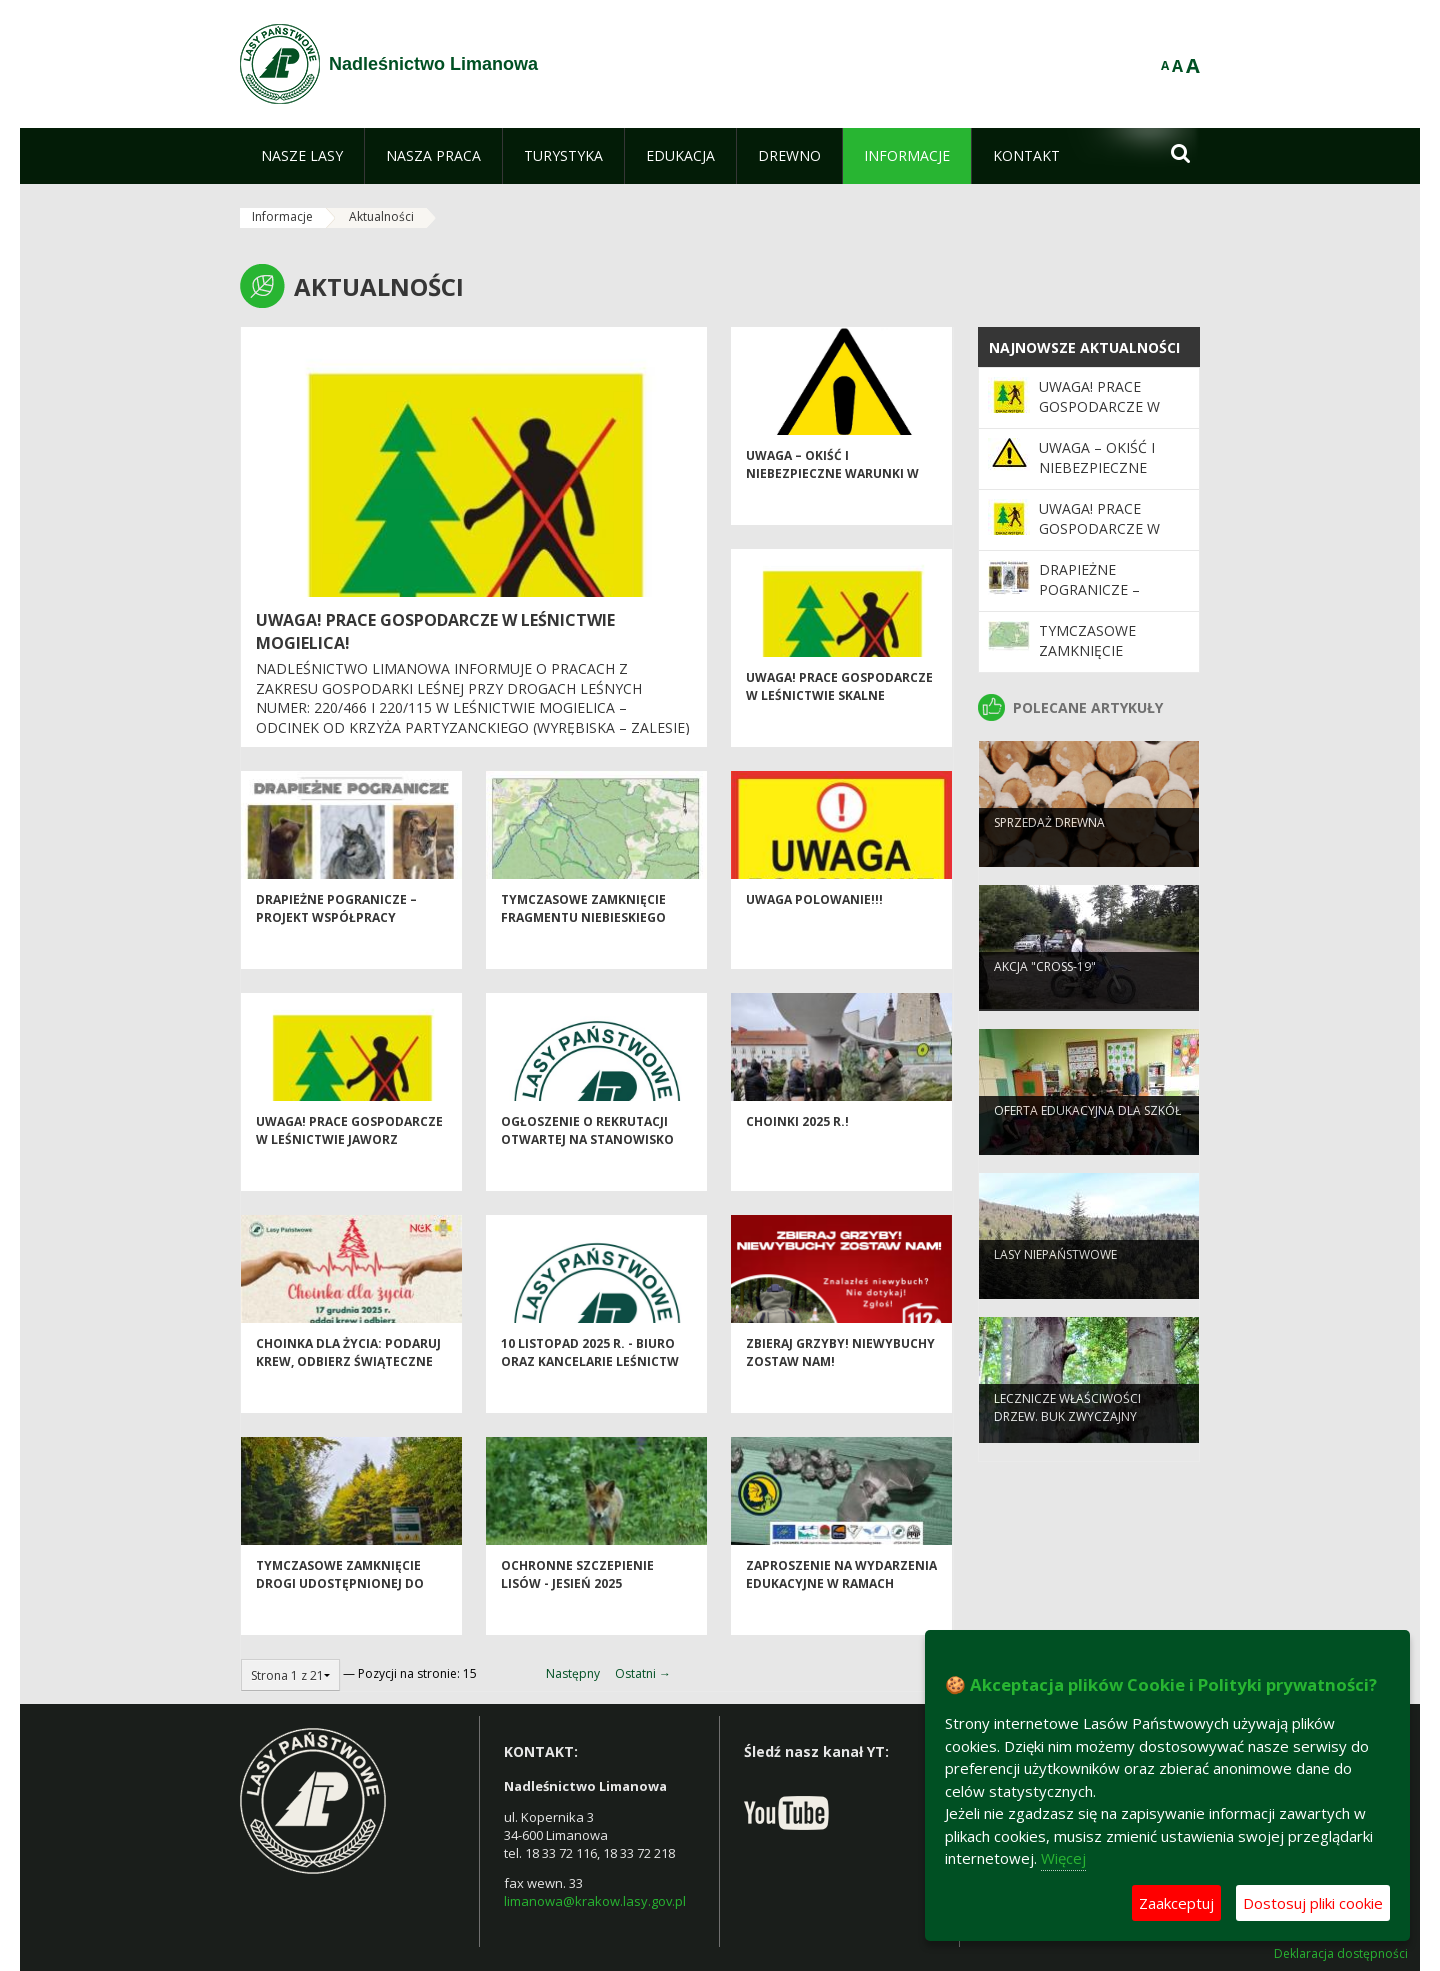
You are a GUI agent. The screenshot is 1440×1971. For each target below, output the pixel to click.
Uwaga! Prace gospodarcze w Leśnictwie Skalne (839, 722)
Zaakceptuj (1176, 1903)
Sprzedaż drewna (1049, 854)
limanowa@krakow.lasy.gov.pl (595, 1901)
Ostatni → (643, 1673)
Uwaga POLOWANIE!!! (814, 935)
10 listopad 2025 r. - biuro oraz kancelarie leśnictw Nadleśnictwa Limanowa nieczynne (590, 1405)
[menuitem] (302, 156)
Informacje (282, 216)
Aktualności (381, 216)
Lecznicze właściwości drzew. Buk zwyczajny (1067, 1439)
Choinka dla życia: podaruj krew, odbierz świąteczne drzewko (348, 1397)
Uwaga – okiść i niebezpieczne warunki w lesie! (832, 509)
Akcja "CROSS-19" (1045, 998)
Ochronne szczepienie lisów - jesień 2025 (577, 1610)
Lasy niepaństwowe (1055, 1286)
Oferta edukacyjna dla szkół (1087, 1142)
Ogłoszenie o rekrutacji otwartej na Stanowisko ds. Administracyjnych (587, 1175)
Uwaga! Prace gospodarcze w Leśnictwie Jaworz (349, 1166)
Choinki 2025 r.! (797, 1157)
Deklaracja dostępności (1341, 1954)
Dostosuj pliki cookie (1313, 1903)
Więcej (1063, 1858)
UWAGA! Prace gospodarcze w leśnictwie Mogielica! (1099, 417)
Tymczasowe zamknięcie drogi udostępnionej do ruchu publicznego (340, 1619)
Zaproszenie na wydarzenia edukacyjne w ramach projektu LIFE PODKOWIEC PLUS (841, 1627)
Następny (573, 1673)
